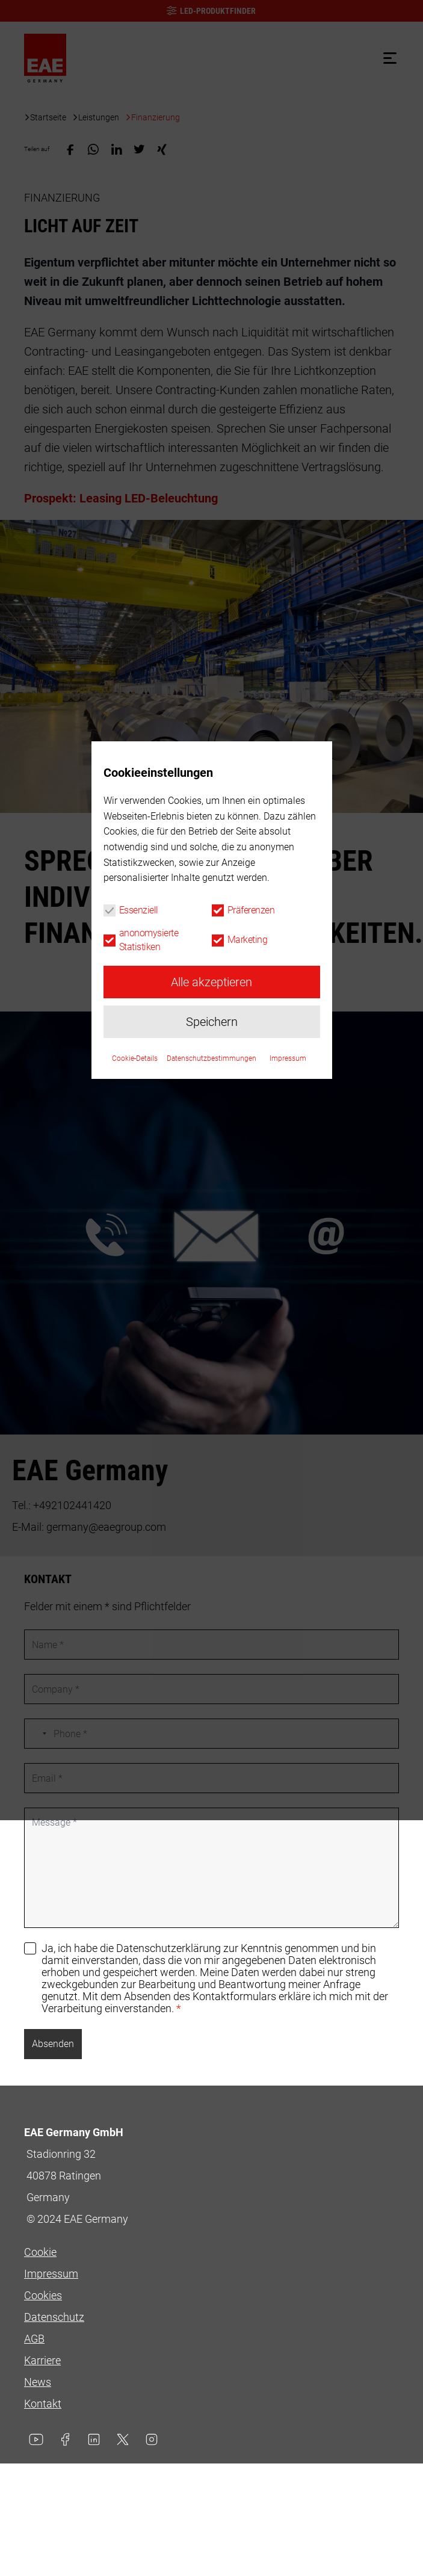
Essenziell (138, 1288)
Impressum (288, 1436)
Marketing (247, 1317)
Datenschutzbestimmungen (211, 1436)
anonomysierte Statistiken (149, 1317)
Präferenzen (251, 1288)
